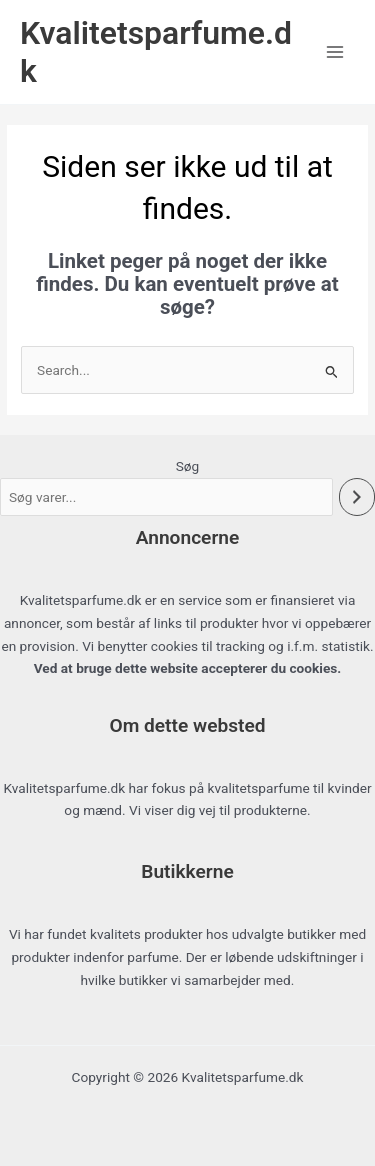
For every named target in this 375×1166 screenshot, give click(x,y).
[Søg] (357, 497)
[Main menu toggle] (335, 51)
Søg (188, 466)
